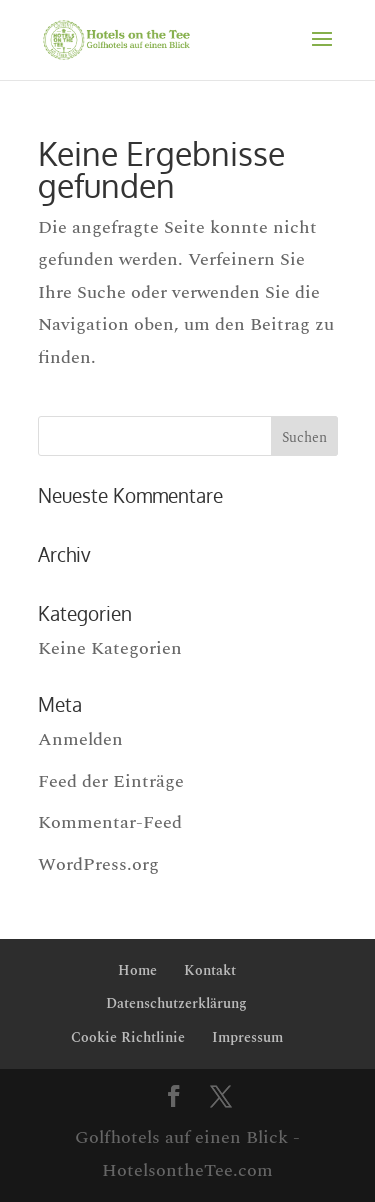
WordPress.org (98, 864)
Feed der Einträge (111, 781)
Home (137, 970)
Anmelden (80, 739)
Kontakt (210, 970)
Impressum (247, 1037)
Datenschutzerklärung (176, 1003)
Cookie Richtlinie (128, 1037)
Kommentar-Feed (110, 822)
